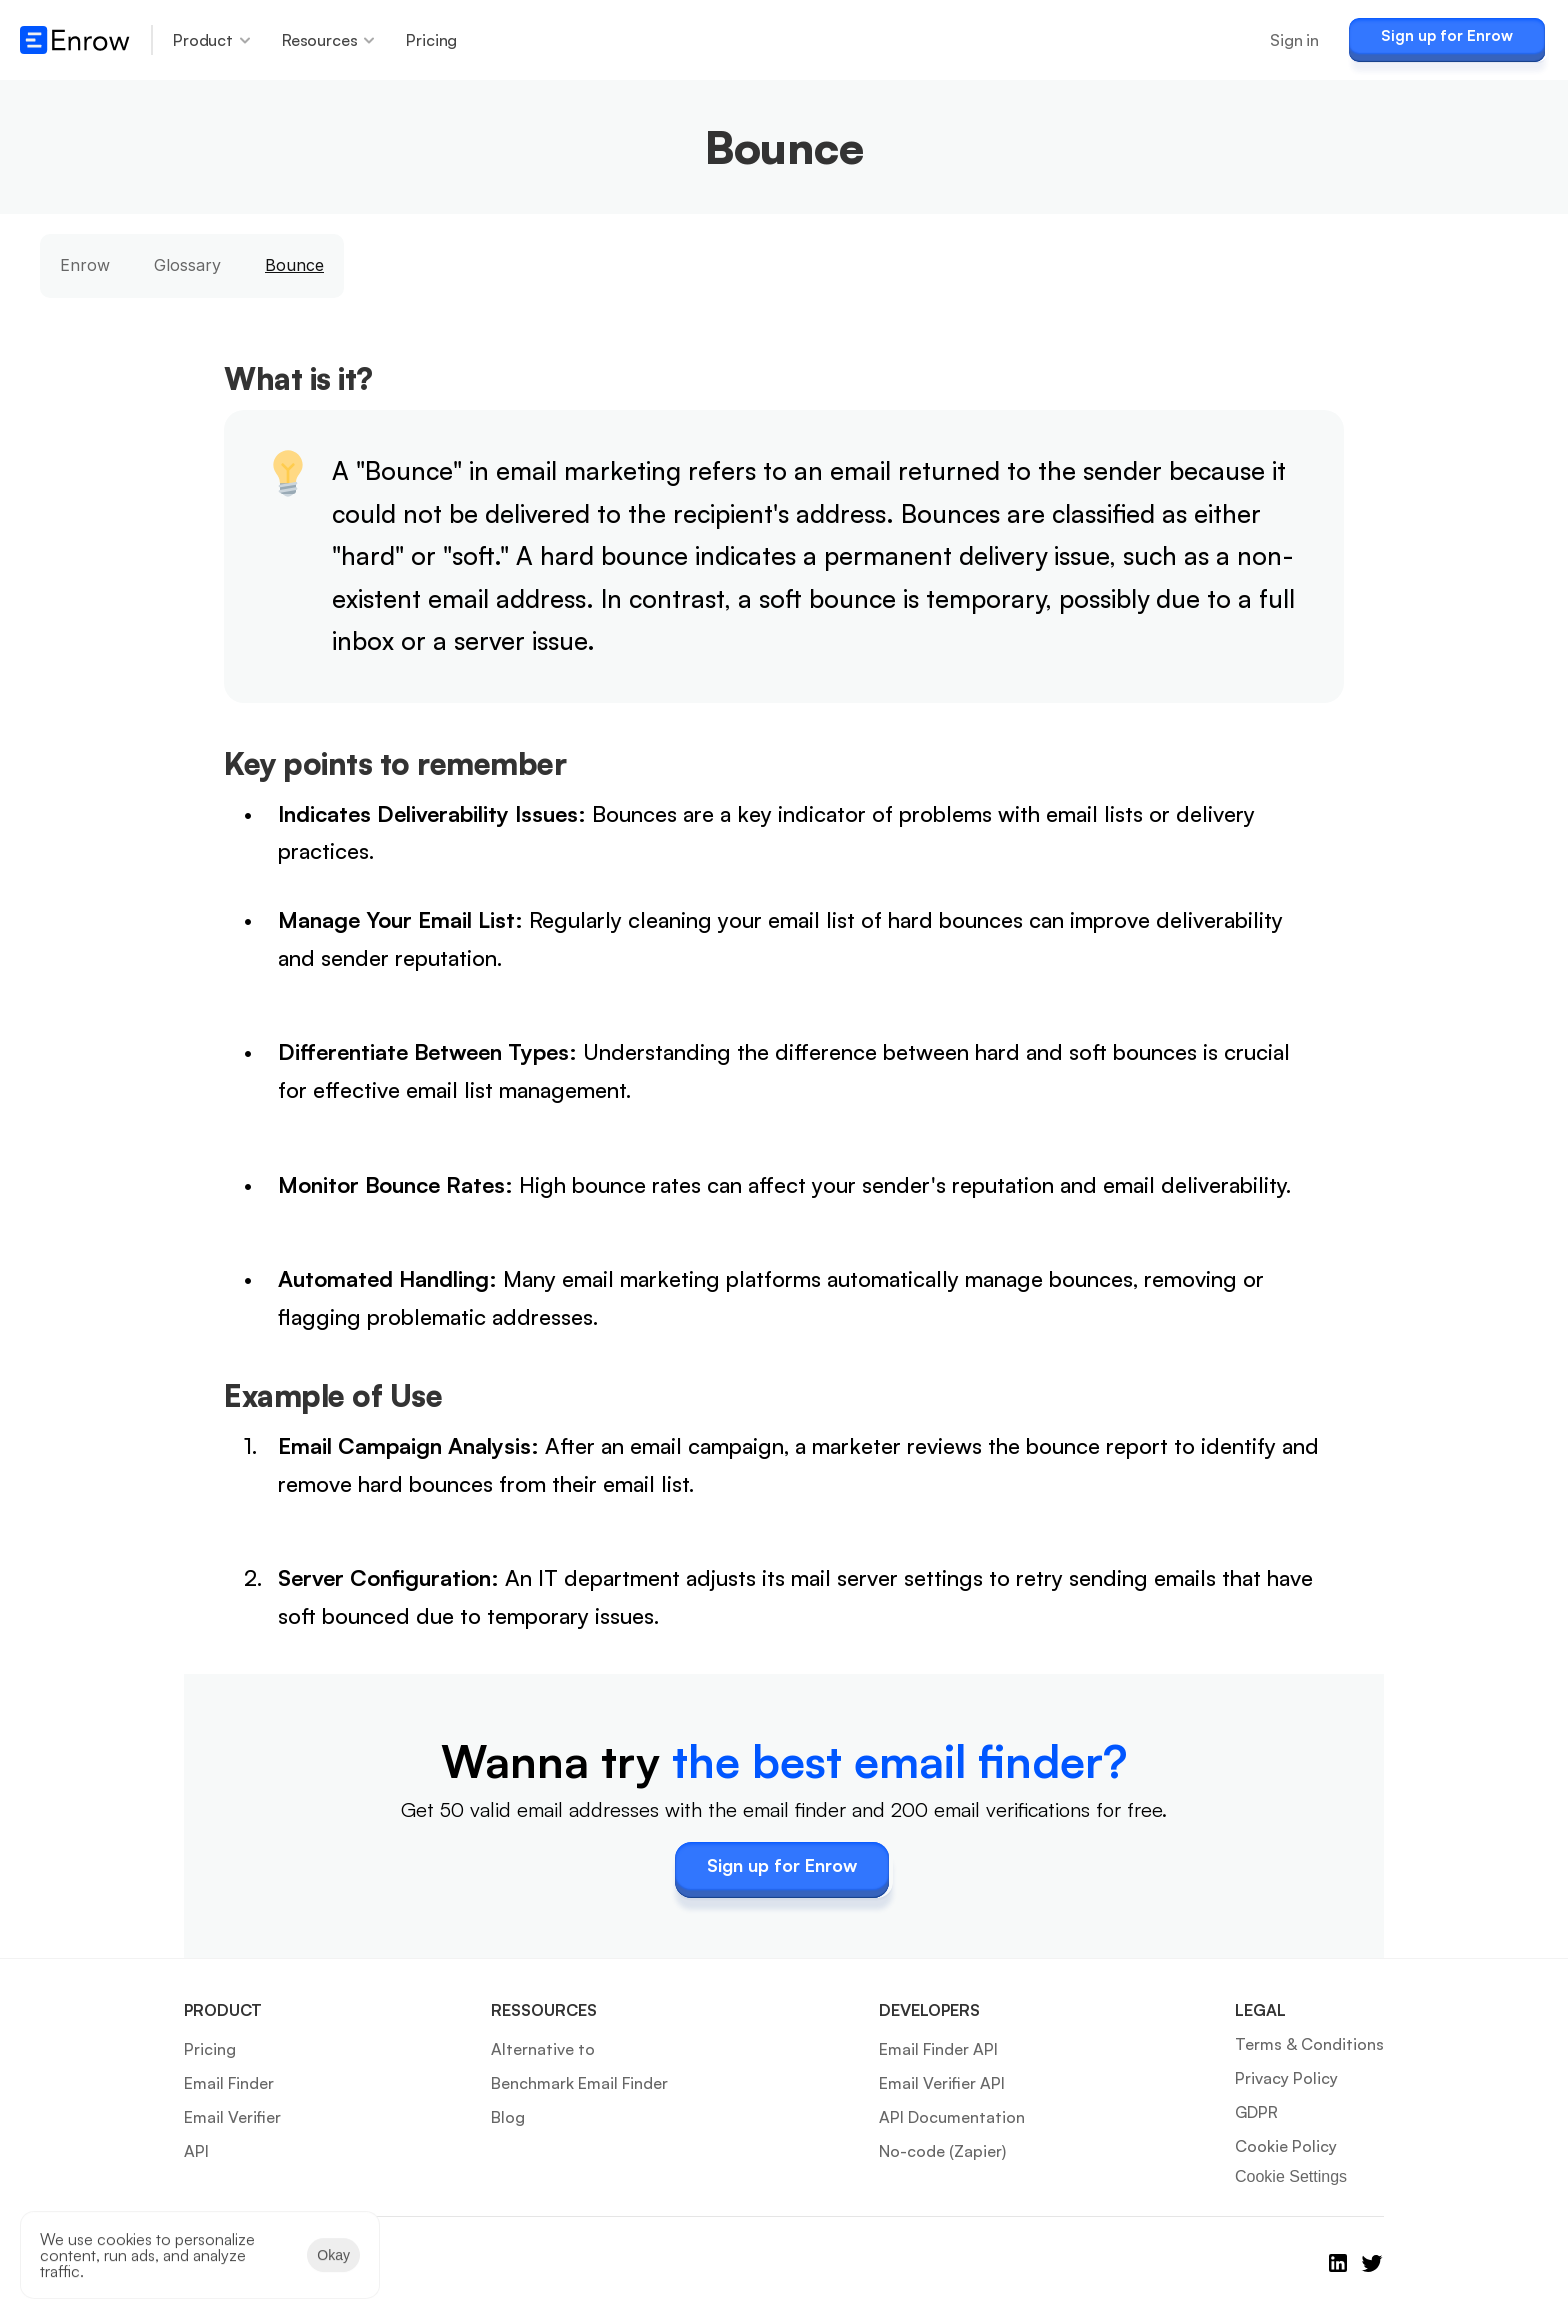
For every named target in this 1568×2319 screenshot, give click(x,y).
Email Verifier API (942, 2083)
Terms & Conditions (1309, 2044)
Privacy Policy (1286, 2078)
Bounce (294, 265)
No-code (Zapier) (942, 2151)
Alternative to (543, 2049)
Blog (508, 2117)
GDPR (1256, 2112)
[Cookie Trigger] (1291, 2177)
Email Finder (229, 2083)
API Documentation (952, 2117)
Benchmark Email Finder (579, 2083)
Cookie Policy (1286, 2146)
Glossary (187, 265)
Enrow (85, 265)
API (196, 2151)
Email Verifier (232, 2117)
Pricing (210, 2049)
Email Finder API (938, 2049)
